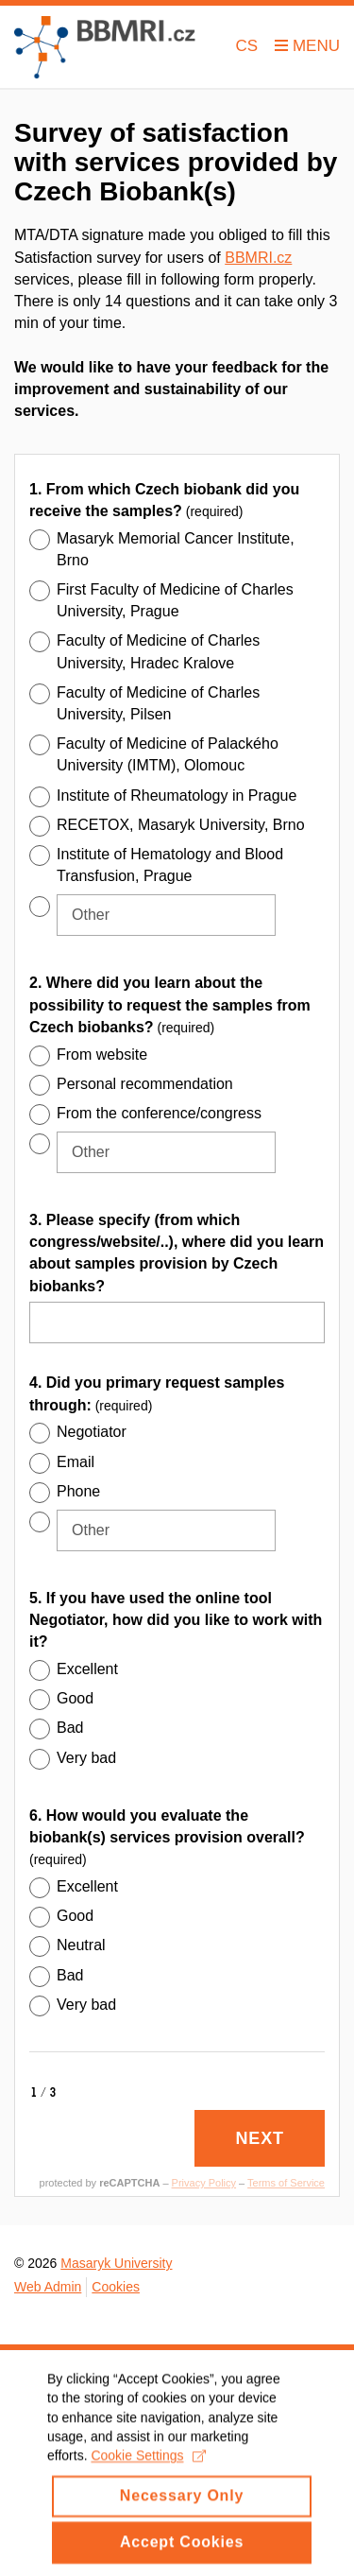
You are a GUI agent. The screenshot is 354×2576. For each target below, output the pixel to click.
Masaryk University (116, 2263)
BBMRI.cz (258, 258)
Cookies (116, 2286)
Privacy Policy (204, 2182)
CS (247, 46)
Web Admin (47, 2286)
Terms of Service (286, 2182)
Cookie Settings (148, 2473)
